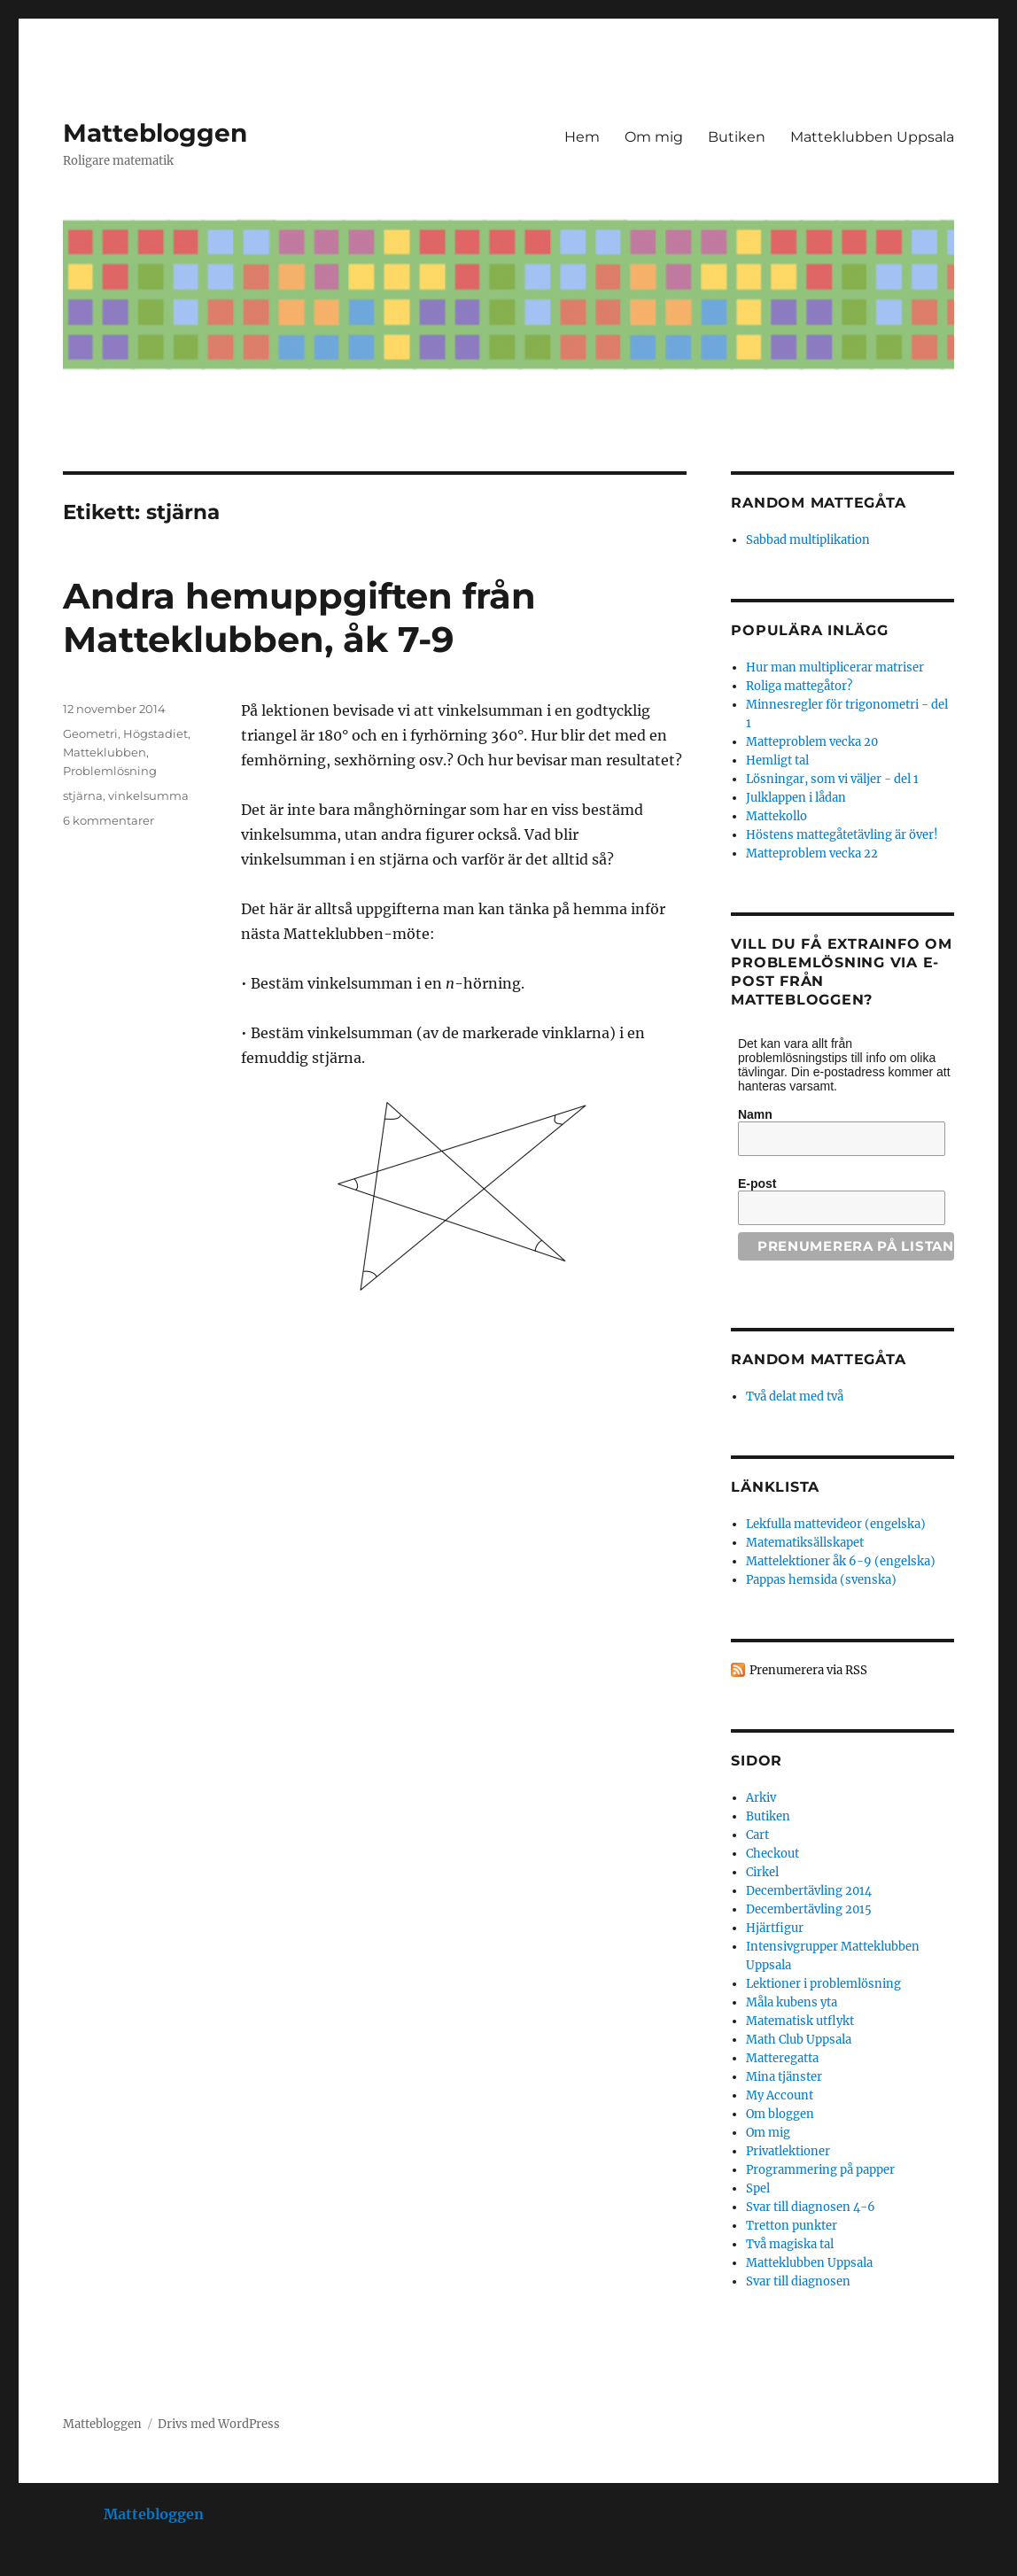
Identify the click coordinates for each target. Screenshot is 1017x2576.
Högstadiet (155, 733)
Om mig (654, 136)
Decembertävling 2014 (809, 1890)
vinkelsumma (148, 795)
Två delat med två (794, 1396)
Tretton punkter (791, 2225)
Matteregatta (782, 2058)
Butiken (736, 136)
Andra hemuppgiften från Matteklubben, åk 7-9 (299, 617)
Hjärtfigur (775, 1928)
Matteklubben (104, 752)
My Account (779, 2095)
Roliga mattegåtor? (799, 686)
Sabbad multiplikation (808, 539)
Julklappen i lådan (796, 797)
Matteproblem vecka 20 (812, 741)
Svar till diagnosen (798, 2281)
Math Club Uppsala (798, 2039)
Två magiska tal (790, 2244)
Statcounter (42, 2563)
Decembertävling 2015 (809, 1909)
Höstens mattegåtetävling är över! (842, 834)
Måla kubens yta (791, 2002)
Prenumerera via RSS (808, 1670)
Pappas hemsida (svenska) (821, 1579)
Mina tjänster (784, 2076)
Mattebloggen (155, 133)
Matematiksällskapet (805, 1542)
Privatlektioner (788, 2151)
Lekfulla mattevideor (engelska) (836, 1524)
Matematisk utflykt (800, 2021)
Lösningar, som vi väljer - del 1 (832, 779)
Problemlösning (110, 771)
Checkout (772, 1853)
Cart (757, 1835)
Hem (582, 136)
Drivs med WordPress (219, 2424)
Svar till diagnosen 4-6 (810, 2207)
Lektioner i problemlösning (823, 1983)
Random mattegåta (818, 1359)
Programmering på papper (820, 2169)
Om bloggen (780, 2114)
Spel (758, 2188)
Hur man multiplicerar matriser (835, 667)
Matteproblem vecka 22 (812, 853)
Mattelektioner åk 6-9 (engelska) (840, 1561)
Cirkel (762, 1872)
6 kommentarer (108, 820)
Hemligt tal (777, 760)
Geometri (90, 733)
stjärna (83, 795)
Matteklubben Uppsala (872, 136)
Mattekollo (776, 816)
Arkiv (761, 1797)
